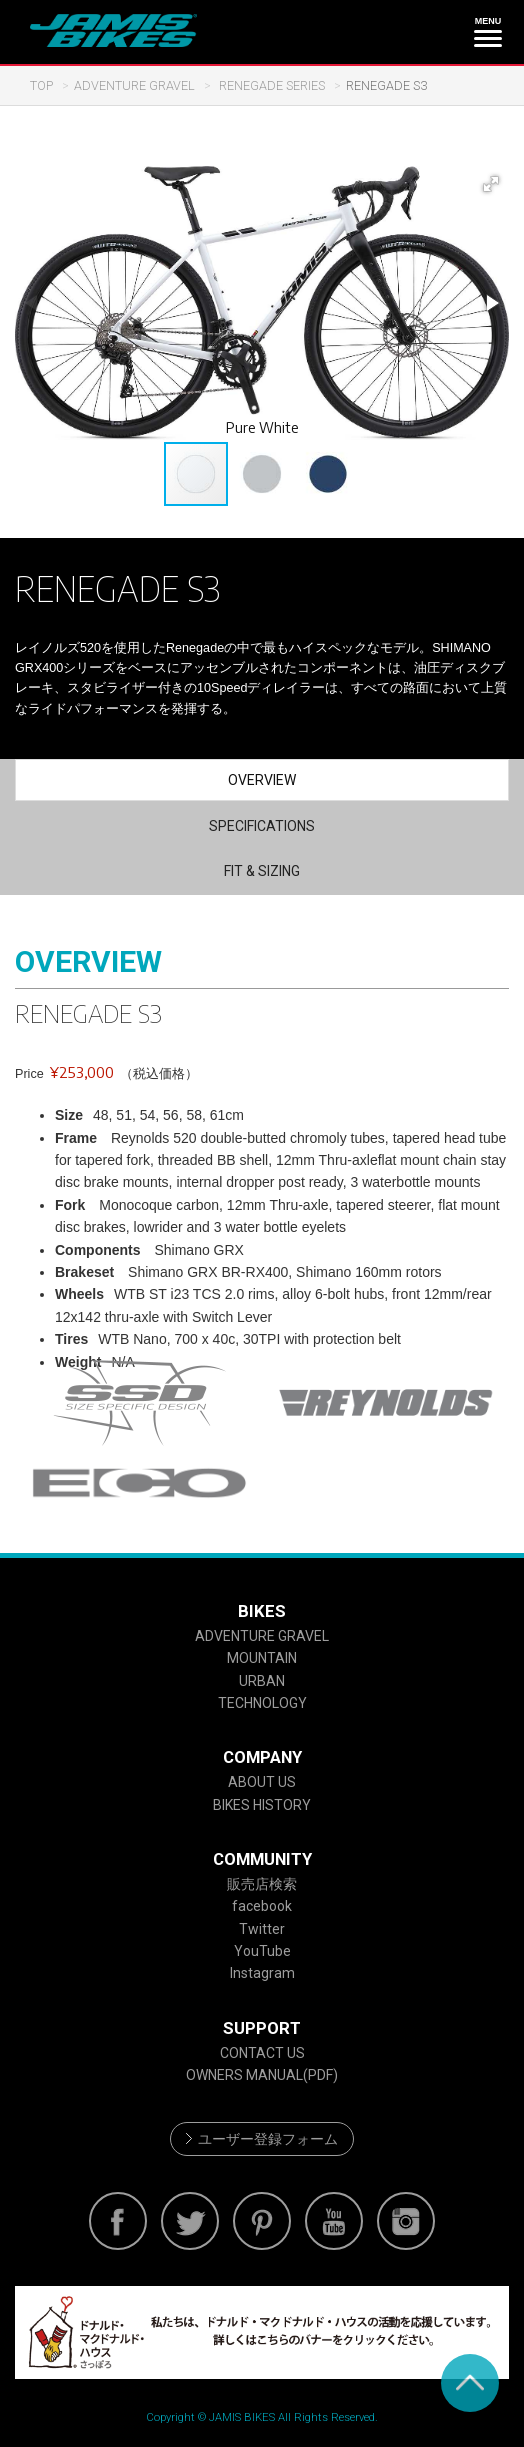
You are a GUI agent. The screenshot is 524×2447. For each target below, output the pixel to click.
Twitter (262, 1929)
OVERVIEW (262, 780)
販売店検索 (262, 1884)
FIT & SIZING (262, 871)
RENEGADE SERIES (270, 85)
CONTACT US (262, 2053)
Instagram (262, 1973)
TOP (41, 85)
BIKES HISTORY (262, 1805)
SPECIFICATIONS (262, 826)
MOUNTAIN (262, 1658)
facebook (262, 1906)
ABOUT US (262, 1782)
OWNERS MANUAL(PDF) (262, 2075)
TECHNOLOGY (262, 1703)
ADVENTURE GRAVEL (134, 85)
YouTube (262, 1951)
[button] (491, 184)
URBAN (262, 1681)
